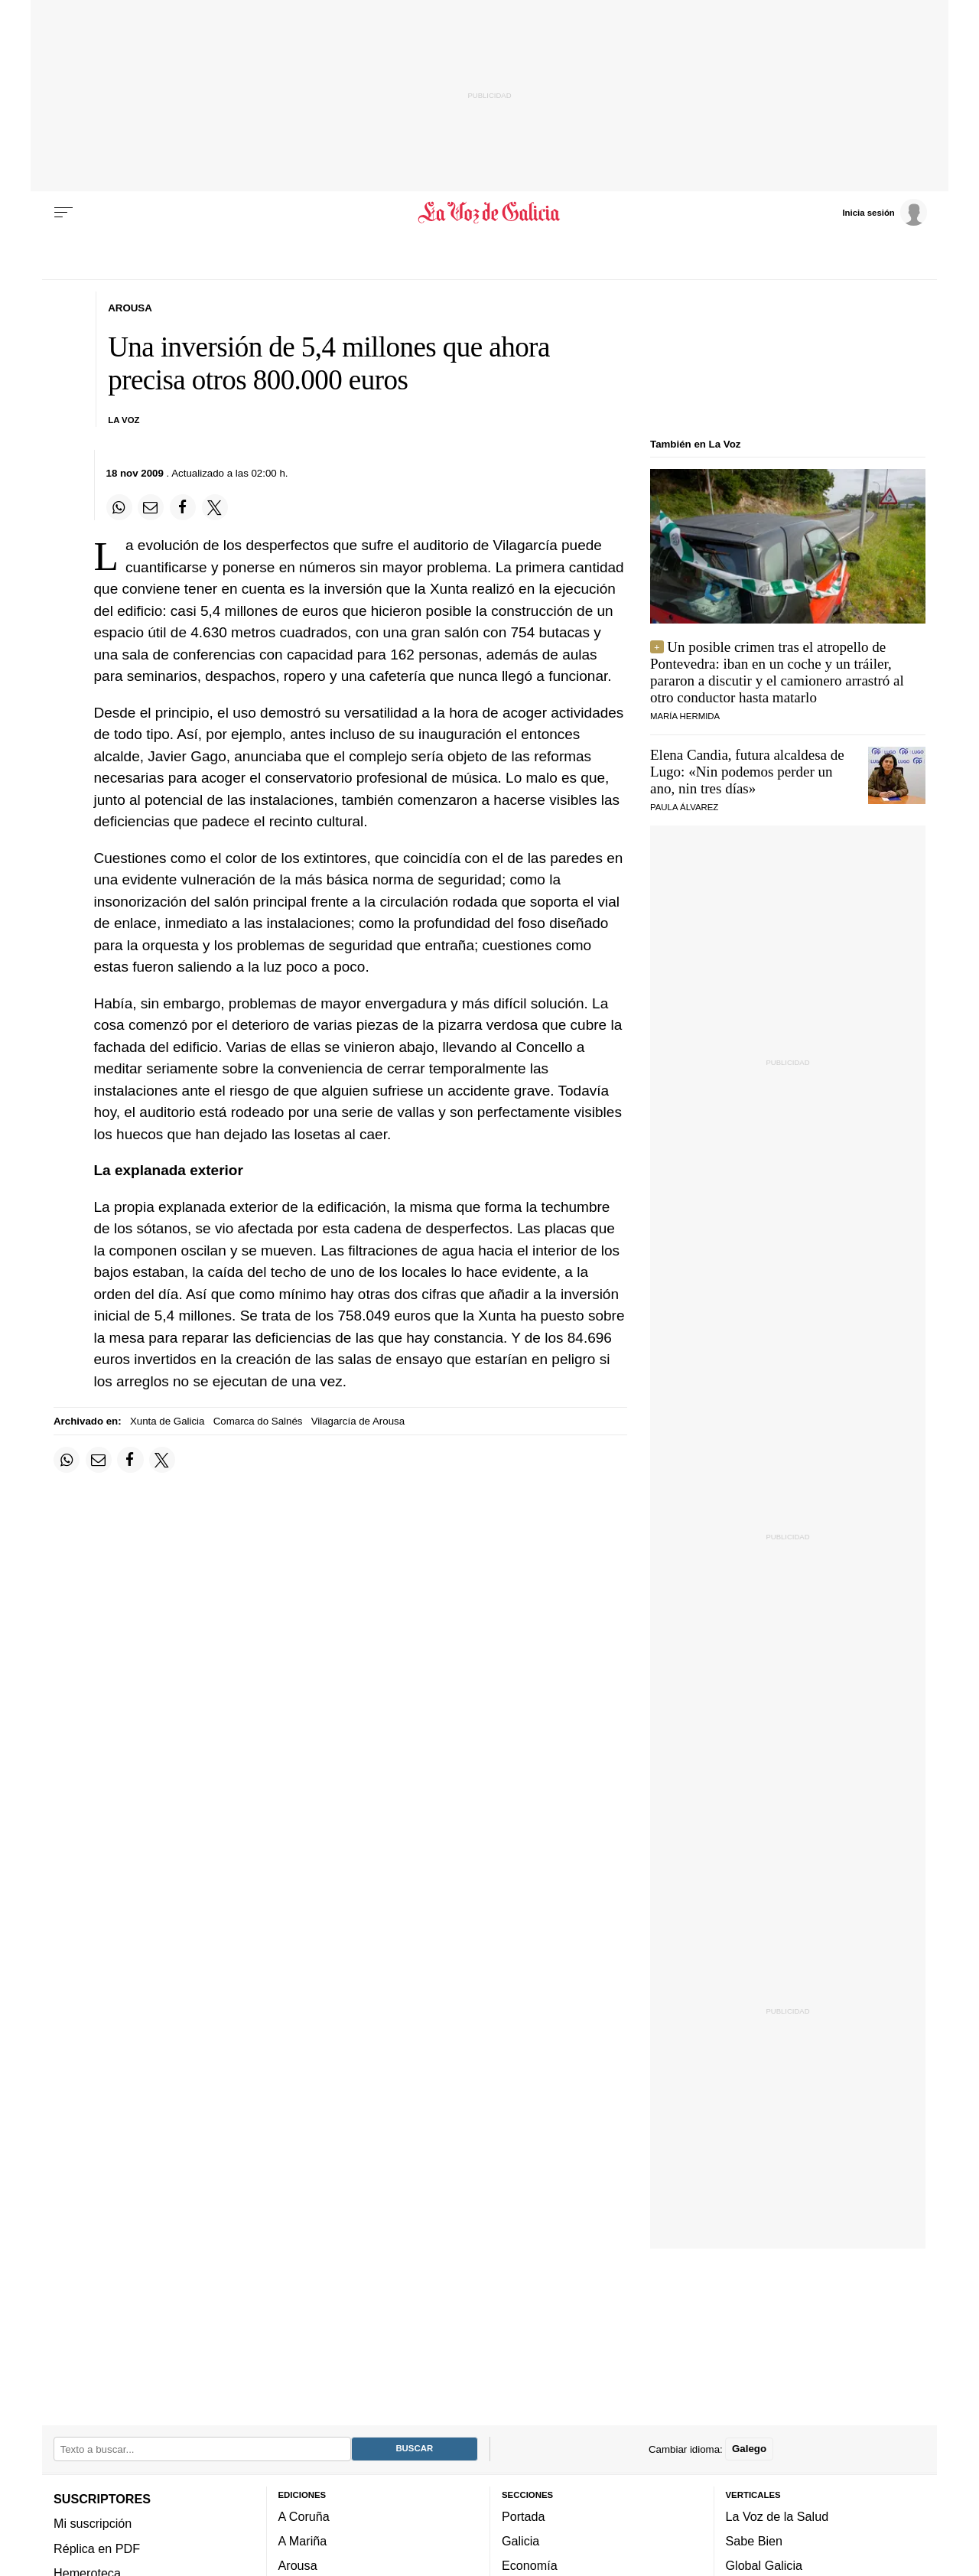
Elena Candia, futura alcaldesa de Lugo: (747, 771)
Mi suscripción (93, 2524)
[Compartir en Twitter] (215, 507)
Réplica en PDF (97, 2548)
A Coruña (304, 2516)
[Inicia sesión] (884, 212)
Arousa (297, 2566)
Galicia (520, 2541)
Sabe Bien (754, 2541)
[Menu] (63, 212)
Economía (530, 2566)
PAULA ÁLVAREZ (684, 807)
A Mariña (302, 2541)
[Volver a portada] (490, 212)
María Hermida (685, 716)
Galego (749, 2449)
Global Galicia (764, 2566)
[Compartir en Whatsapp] (119, 507)
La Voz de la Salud (777, 2516)
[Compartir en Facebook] (183, 507)
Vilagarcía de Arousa (358, 1421)
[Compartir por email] (151, 507)
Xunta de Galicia (167, 1421)
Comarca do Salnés (258, 1421)
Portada (523, 2516)
